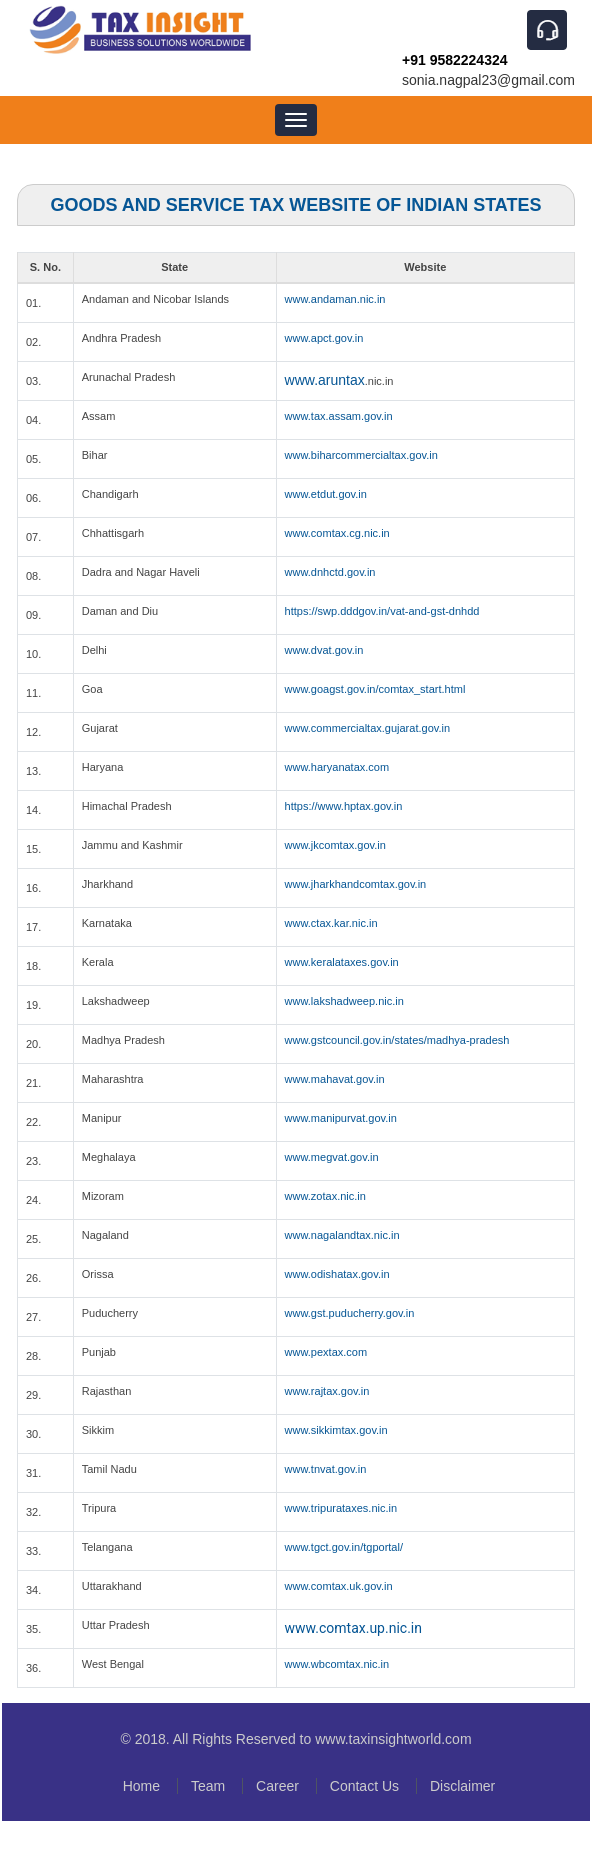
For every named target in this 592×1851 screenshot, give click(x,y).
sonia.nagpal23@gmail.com (488, 80)
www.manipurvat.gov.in (341, 1118)
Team (208, 1786)
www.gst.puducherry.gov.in (350, 1313)
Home (141, 1786)
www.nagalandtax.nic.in (342, 1235)
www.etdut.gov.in (326, 494)
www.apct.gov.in (324, 338)
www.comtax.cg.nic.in (337, 533)
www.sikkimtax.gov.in (336, 1430)
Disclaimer (462, 1786)
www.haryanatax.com (337, 767)
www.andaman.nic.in (335, 299)
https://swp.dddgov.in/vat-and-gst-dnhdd (382, 611)
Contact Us (364, 1786)
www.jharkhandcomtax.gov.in (356, 884)
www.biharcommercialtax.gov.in (361, 455)
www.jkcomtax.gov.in (335, 845)
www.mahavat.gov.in (335, 1079)
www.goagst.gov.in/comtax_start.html (375, 689)
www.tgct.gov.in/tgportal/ (344, 1547)
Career (277, 1786)
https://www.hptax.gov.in (344, 806)
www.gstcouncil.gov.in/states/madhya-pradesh (397, 1040)
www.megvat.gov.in (332, 1157)
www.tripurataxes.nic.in (341, 1508)
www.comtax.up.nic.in (353, 1628)
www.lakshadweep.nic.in (344, 1001)
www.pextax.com (326, 1352)
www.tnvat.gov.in (326, 1469)
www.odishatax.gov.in (337, 1274)
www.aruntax (325, 380)
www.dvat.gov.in (324, 650)
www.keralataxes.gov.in (342, 962)
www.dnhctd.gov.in (330, 572)
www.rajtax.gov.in (327, 1391)
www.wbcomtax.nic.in (337, 1664)
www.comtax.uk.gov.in (339, 1586)
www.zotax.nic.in (325, 1196)
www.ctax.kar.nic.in (331, 923)
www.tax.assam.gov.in (339, 416)
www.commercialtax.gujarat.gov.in (367, 728)
